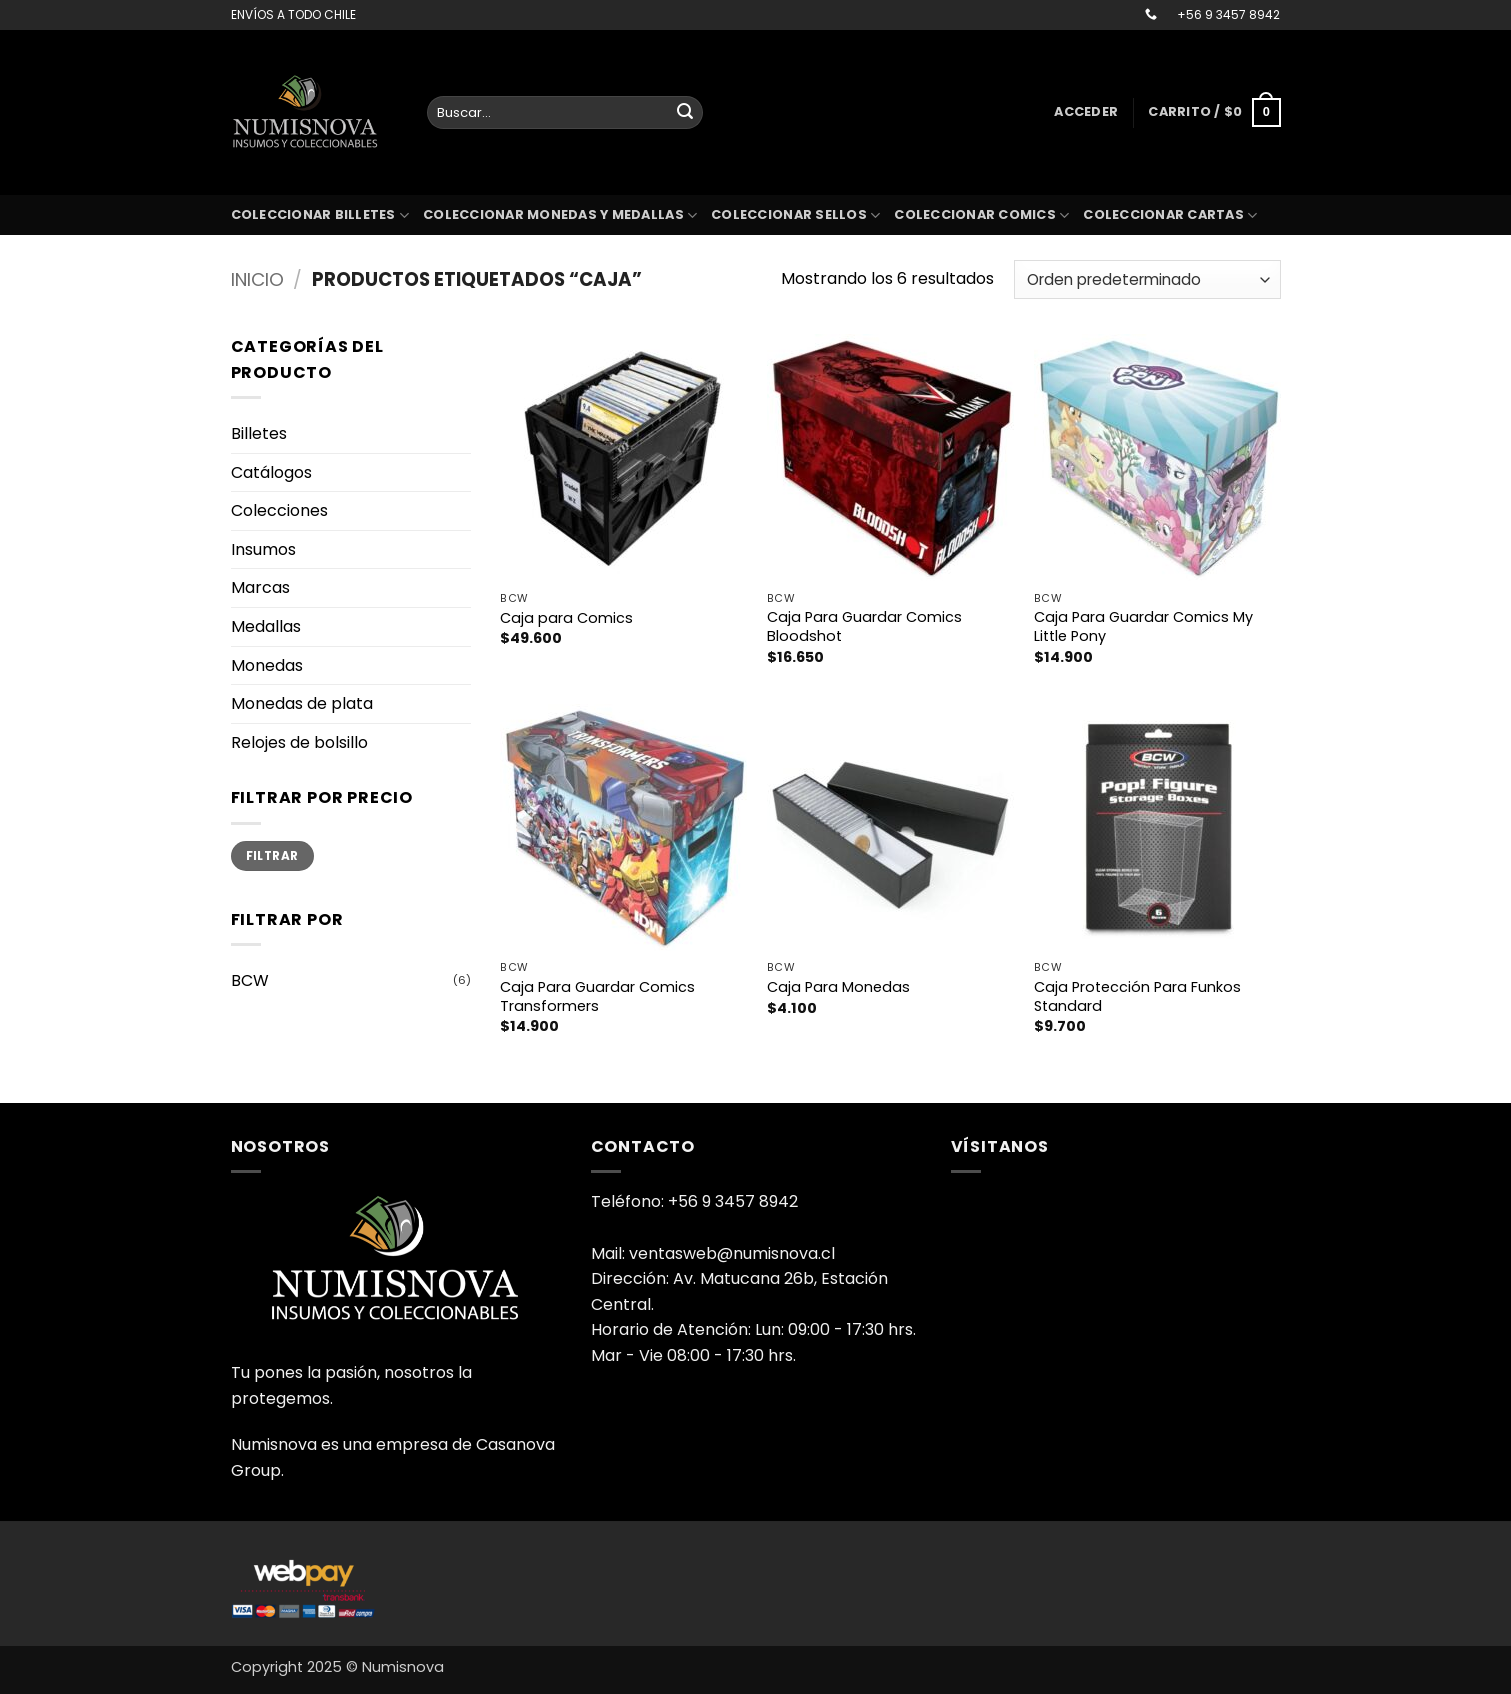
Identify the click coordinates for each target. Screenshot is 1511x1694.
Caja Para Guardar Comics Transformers (597, 996)
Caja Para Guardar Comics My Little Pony (1143, 626)
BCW (250, 980)
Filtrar (272, 856)
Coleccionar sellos (795, 215)
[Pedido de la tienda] (1147, 279)
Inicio (257, 279)
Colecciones (279, 510)
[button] (1086, 112)
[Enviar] (685, 113)
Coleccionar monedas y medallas (560, 215)
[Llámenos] (1151, 15)
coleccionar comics (981, 215)
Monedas (267, 665)
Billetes (259, 433)
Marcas (260, 587)
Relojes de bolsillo (299, 742)
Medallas (266, 626)
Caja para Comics (566, 618)
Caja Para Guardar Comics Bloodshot (864, 626)
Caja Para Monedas (838, 987)
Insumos (263, 549)
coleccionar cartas (1170, 215)
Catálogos (271, 472)
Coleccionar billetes (320, 215)
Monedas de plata (302, 703)
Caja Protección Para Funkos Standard (1137, 996)
